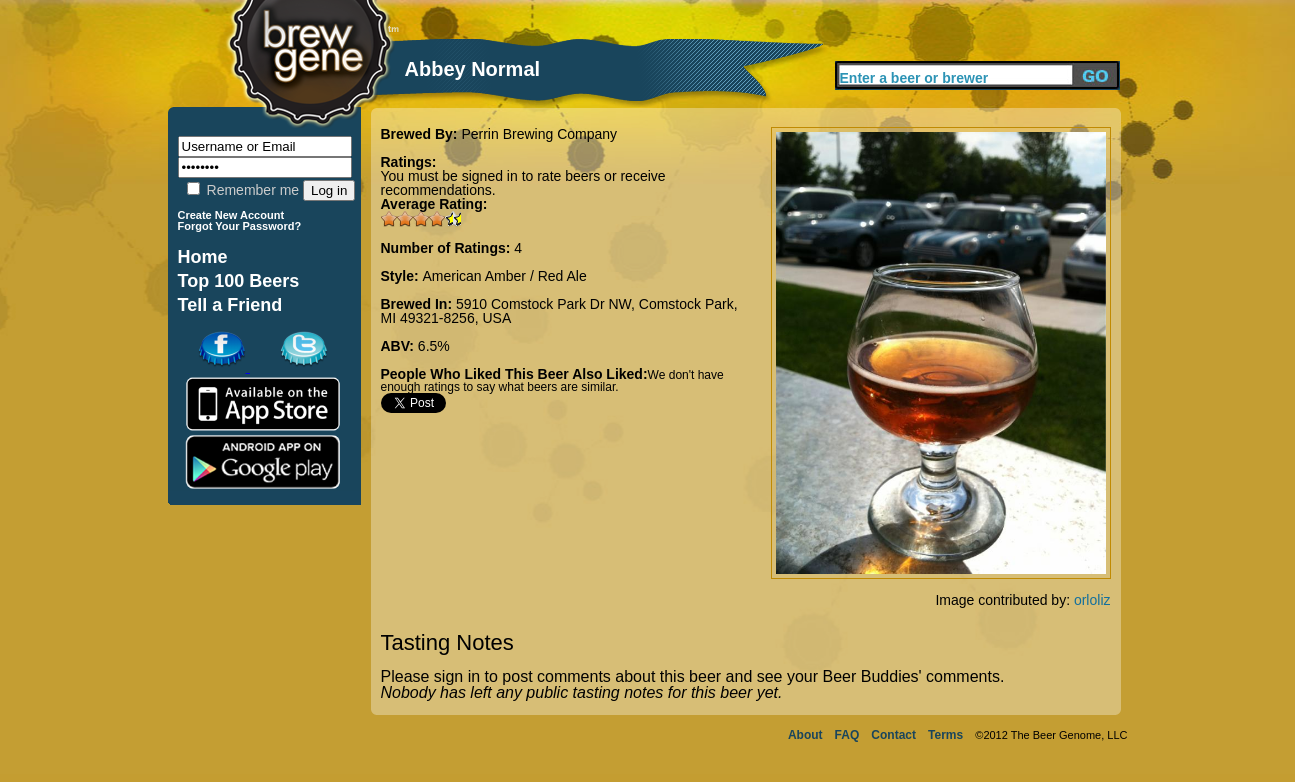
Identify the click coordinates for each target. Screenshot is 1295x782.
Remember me (243, 190)
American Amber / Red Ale (505, 276)
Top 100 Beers (239, 281)
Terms (945, 735)
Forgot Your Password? (240, 226)
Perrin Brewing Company (539, 134)
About (805, 735)
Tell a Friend (230, 305)
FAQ (847, 735)
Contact (893, 735)
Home (203, 257)
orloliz (1092, 600)
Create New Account (231, 215)
